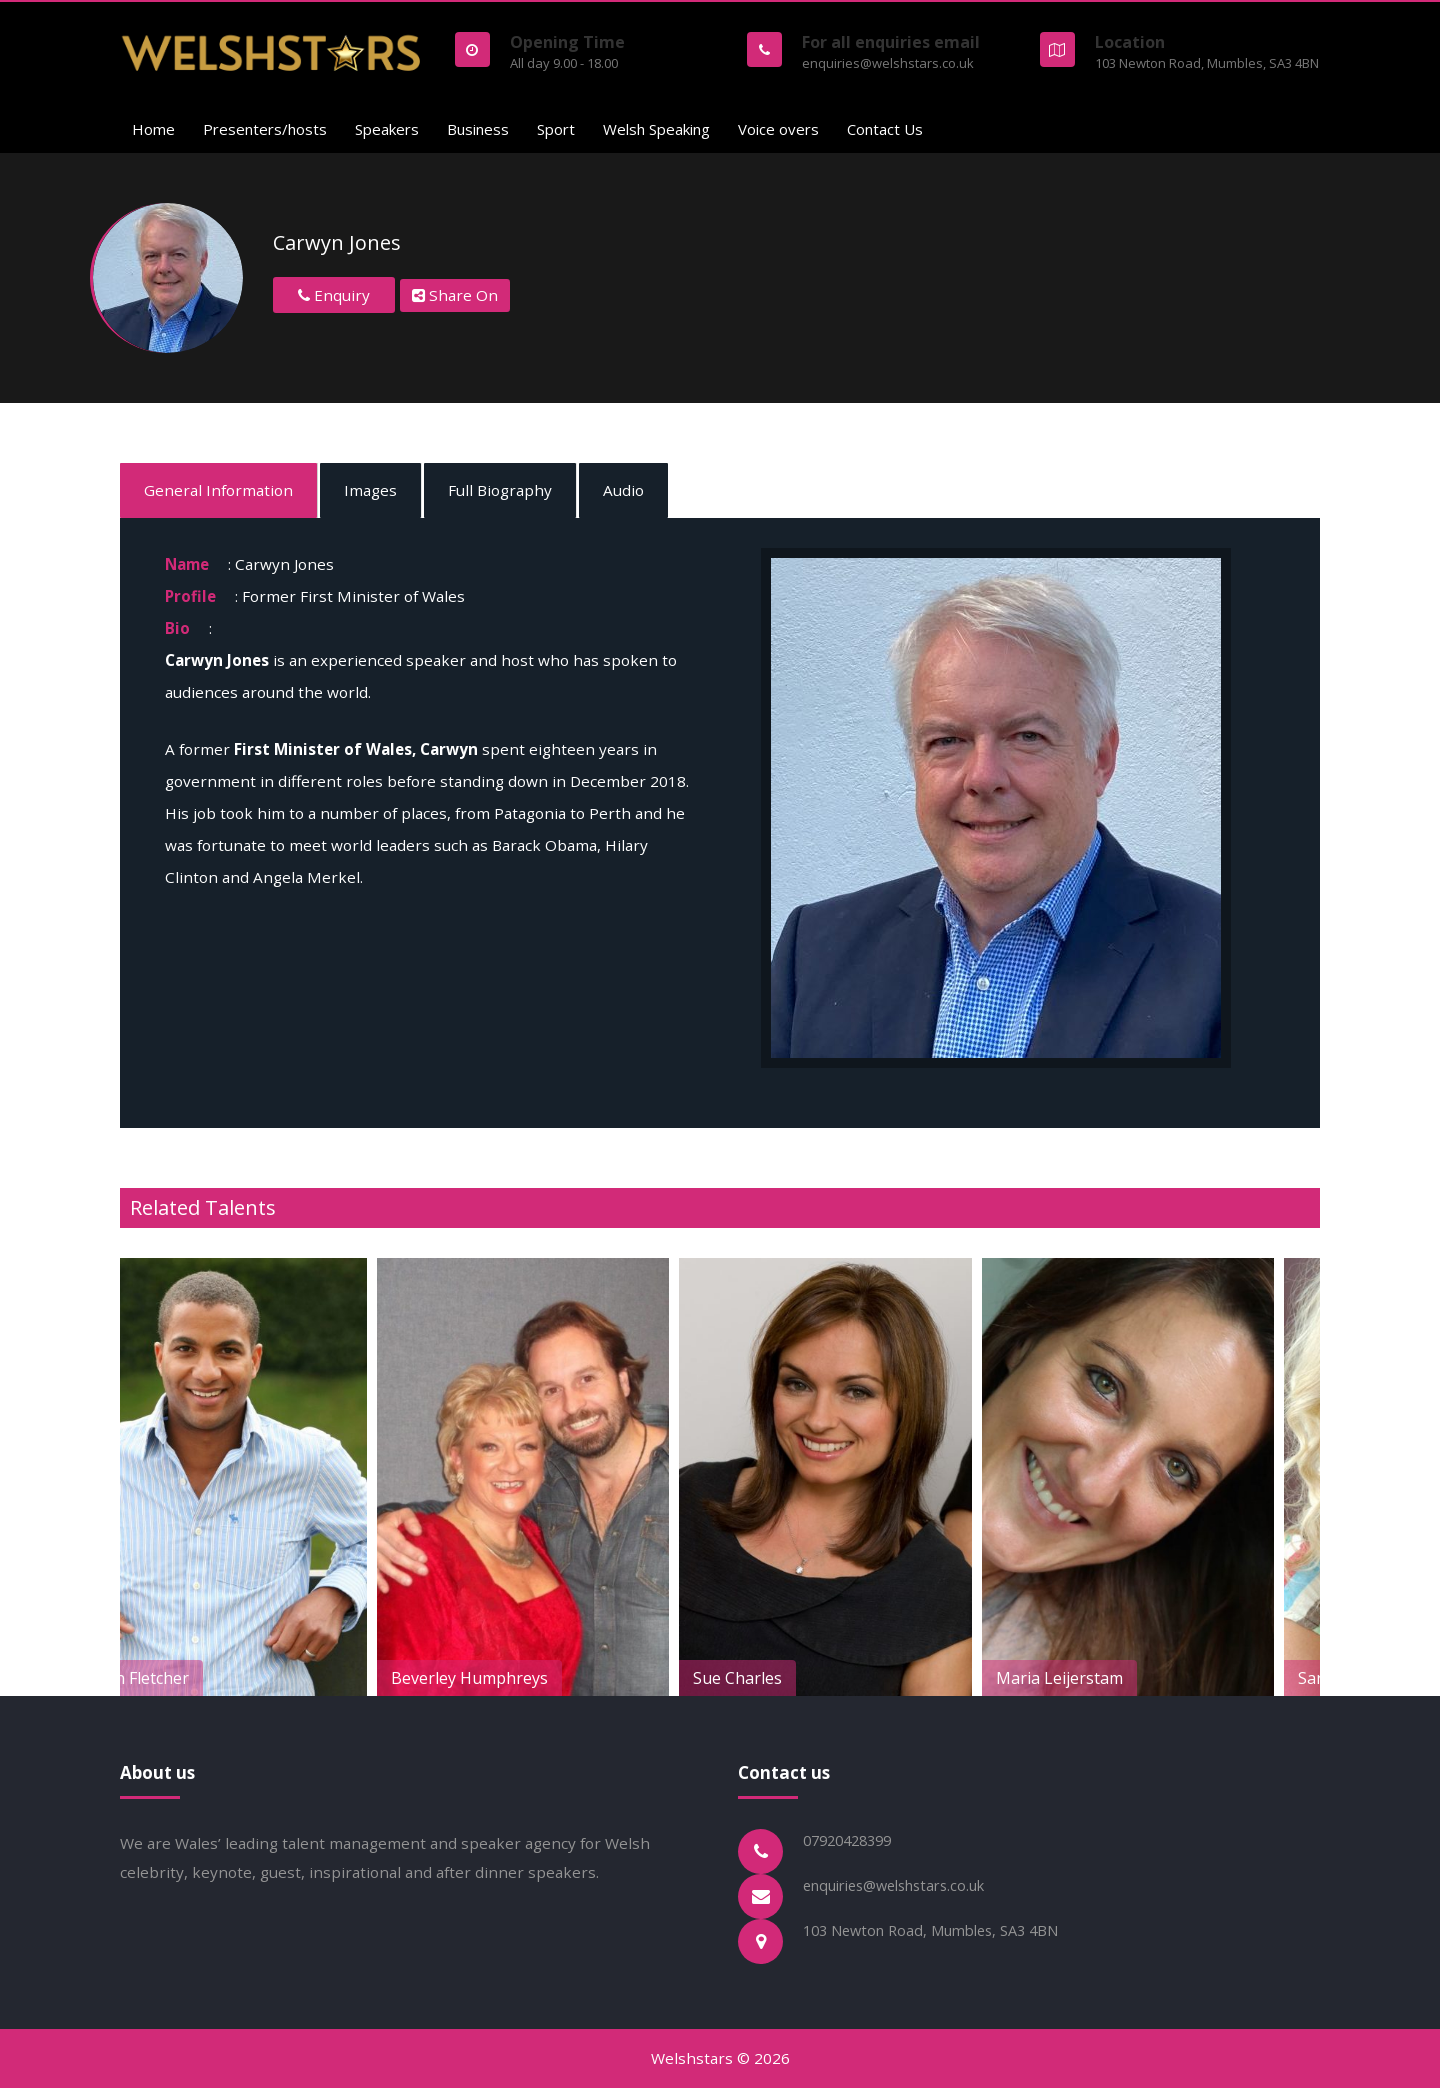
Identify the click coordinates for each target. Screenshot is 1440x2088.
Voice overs (778, 129)
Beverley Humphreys (515, 1678)
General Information (218, 490)
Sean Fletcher (184, 1678)
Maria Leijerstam (1105, 1678)
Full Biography (500, 490)
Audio (623, 490)
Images (370, 490)
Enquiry (334, 295)
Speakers (387, 129)
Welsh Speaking (656, 129)
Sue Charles (783, 1678)
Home (153, 129)
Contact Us (885, 129)
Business (478, 129)
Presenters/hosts (265, 129)
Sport (556, 129)
